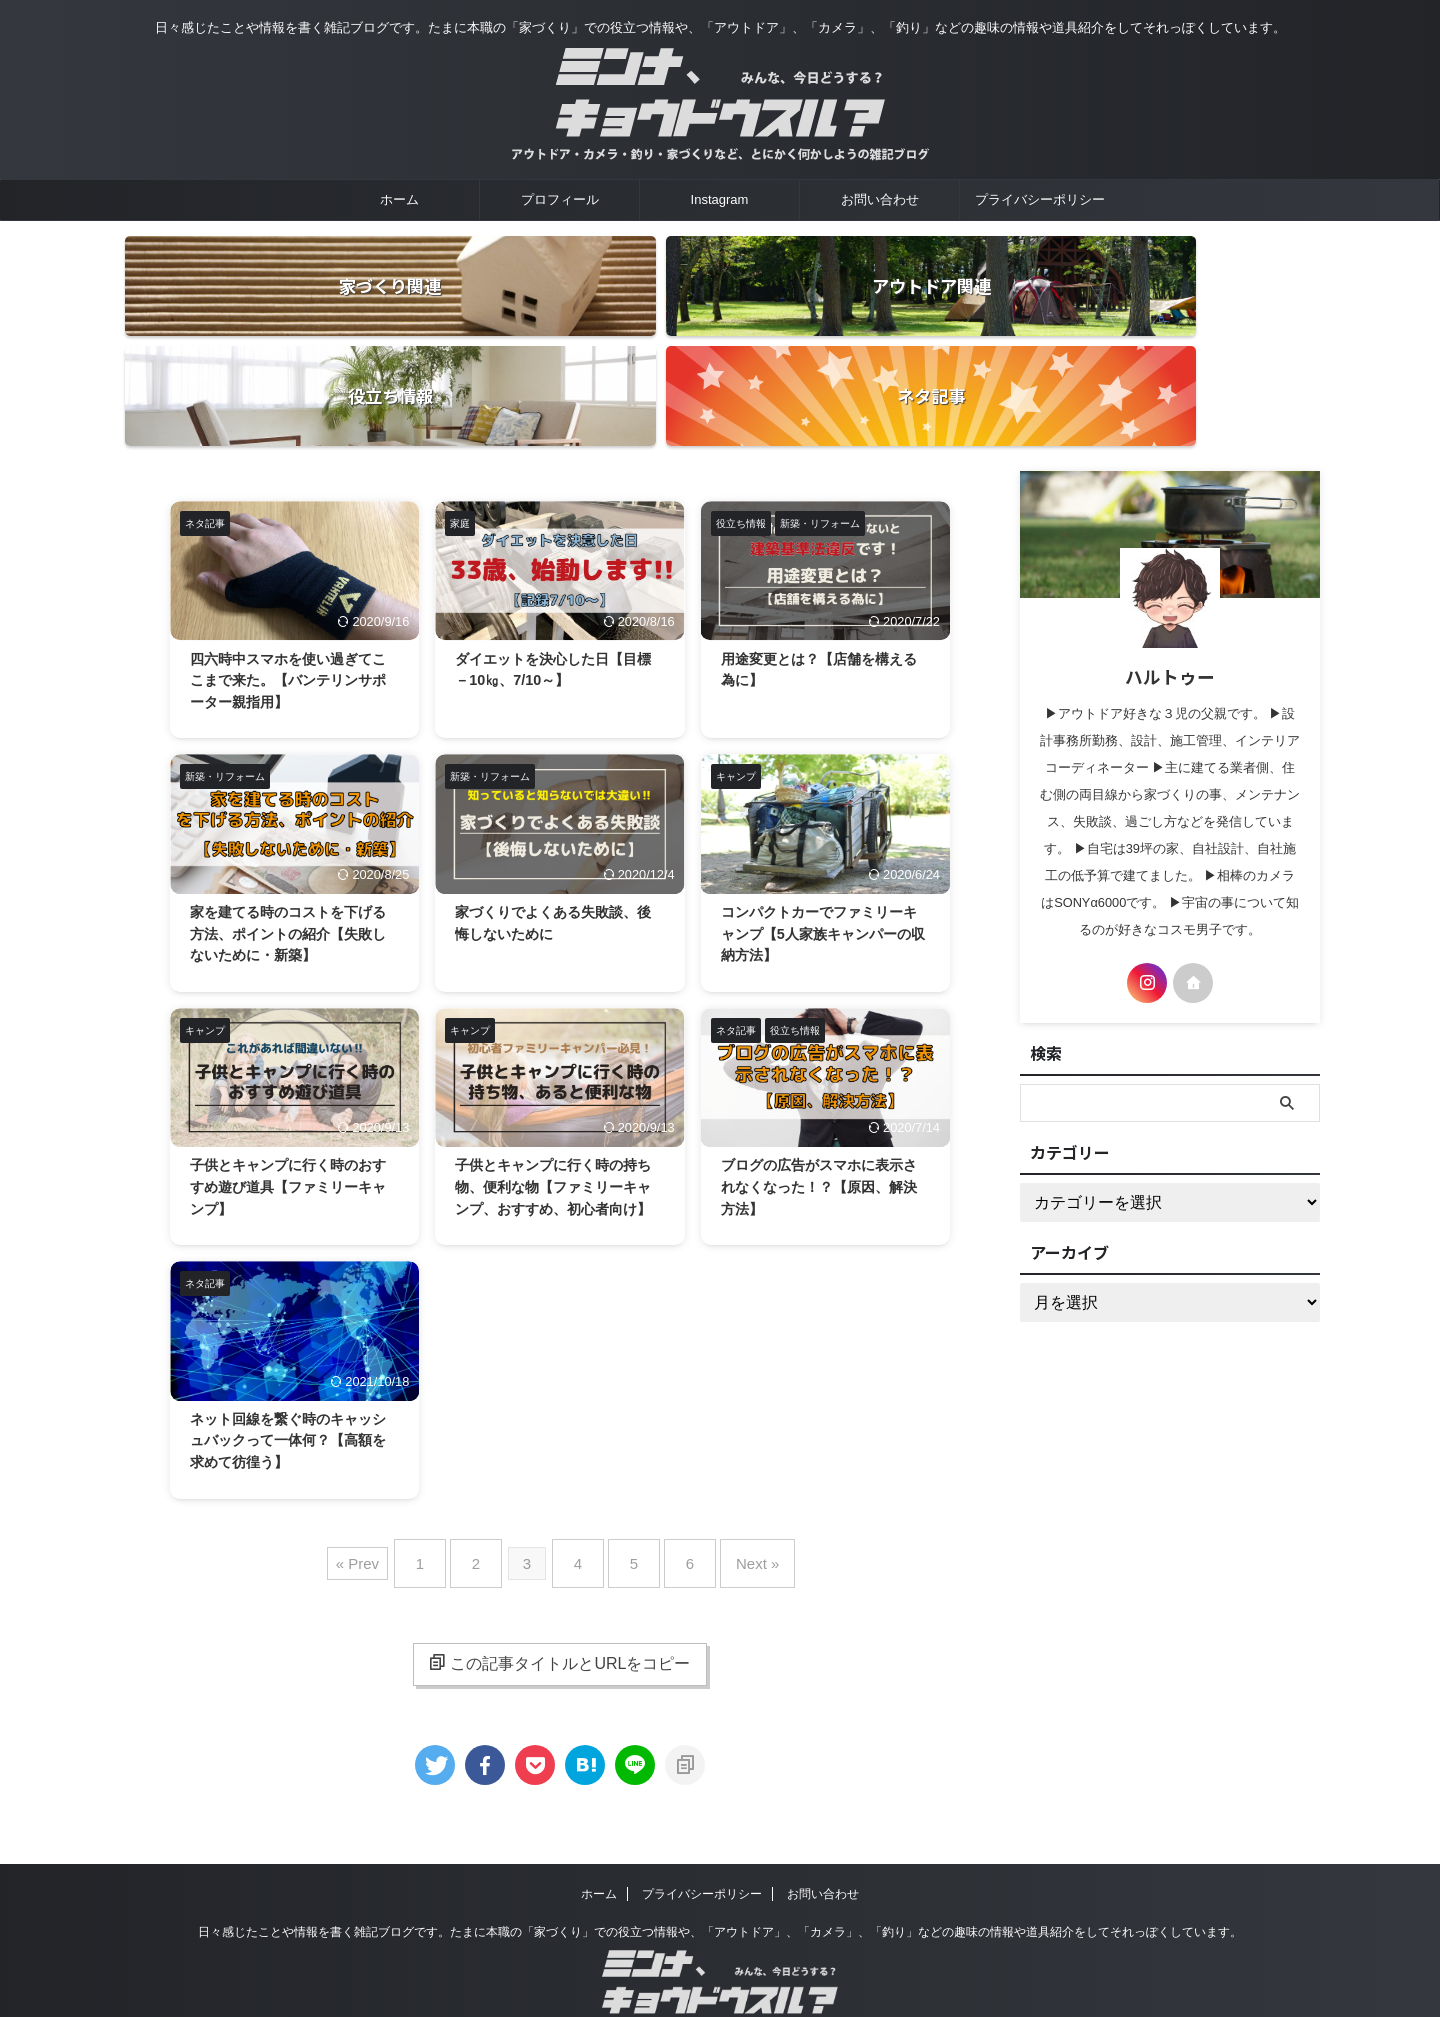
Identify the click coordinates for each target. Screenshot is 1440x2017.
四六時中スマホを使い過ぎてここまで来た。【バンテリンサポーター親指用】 (294, 574)
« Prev (387, 1495)
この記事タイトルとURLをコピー (559, 1587)
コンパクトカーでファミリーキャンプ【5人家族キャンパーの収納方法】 (825, 834)
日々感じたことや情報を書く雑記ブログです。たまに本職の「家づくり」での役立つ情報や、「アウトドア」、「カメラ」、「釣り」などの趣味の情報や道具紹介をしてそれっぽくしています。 (720, 1856)
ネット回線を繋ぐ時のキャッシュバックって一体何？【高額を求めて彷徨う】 (294, 1377)
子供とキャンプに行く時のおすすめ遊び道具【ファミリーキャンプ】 (294, 1095)
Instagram (720, 199)
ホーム (399, 199)
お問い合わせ (880, 199)
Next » (732, 1495)
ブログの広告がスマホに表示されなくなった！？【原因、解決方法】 (825, 1095)
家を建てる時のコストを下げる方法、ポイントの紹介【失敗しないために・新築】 (294, 834)
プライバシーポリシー (1040, 199)
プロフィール (560, 199)
